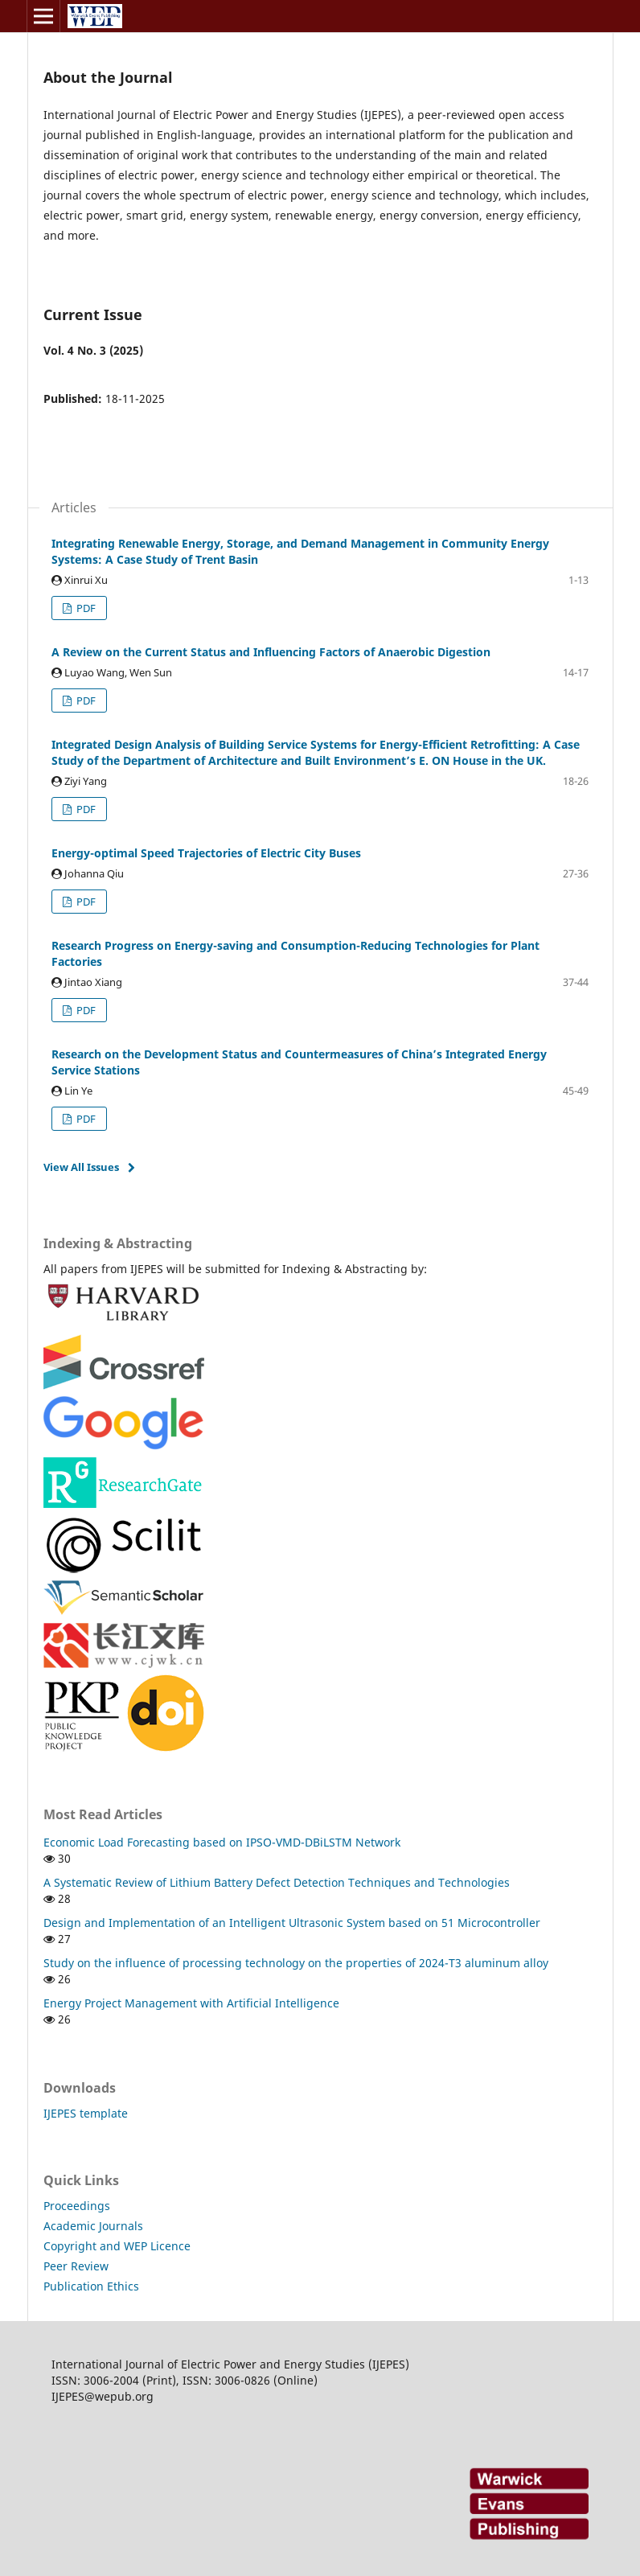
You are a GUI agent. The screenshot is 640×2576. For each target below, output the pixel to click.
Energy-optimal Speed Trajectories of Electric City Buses (206, 853)
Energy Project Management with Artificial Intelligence (191, 2003)
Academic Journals (93, 2225)
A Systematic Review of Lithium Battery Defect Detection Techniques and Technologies (276, 1882)
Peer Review (76, 2266)
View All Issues (81, 1167)
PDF (85, 608)
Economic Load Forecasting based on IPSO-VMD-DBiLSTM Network (221, 1842)
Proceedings (76, 2205)
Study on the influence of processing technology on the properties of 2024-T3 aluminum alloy (295, 1962)
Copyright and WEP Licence (117, 2245)
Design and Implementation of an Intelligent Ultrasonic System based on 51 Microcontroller (291, 1922)
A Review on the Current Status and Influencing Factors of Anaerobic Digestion (270, 651)
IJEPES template (85, 2113)
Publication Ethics (91, 2286)
